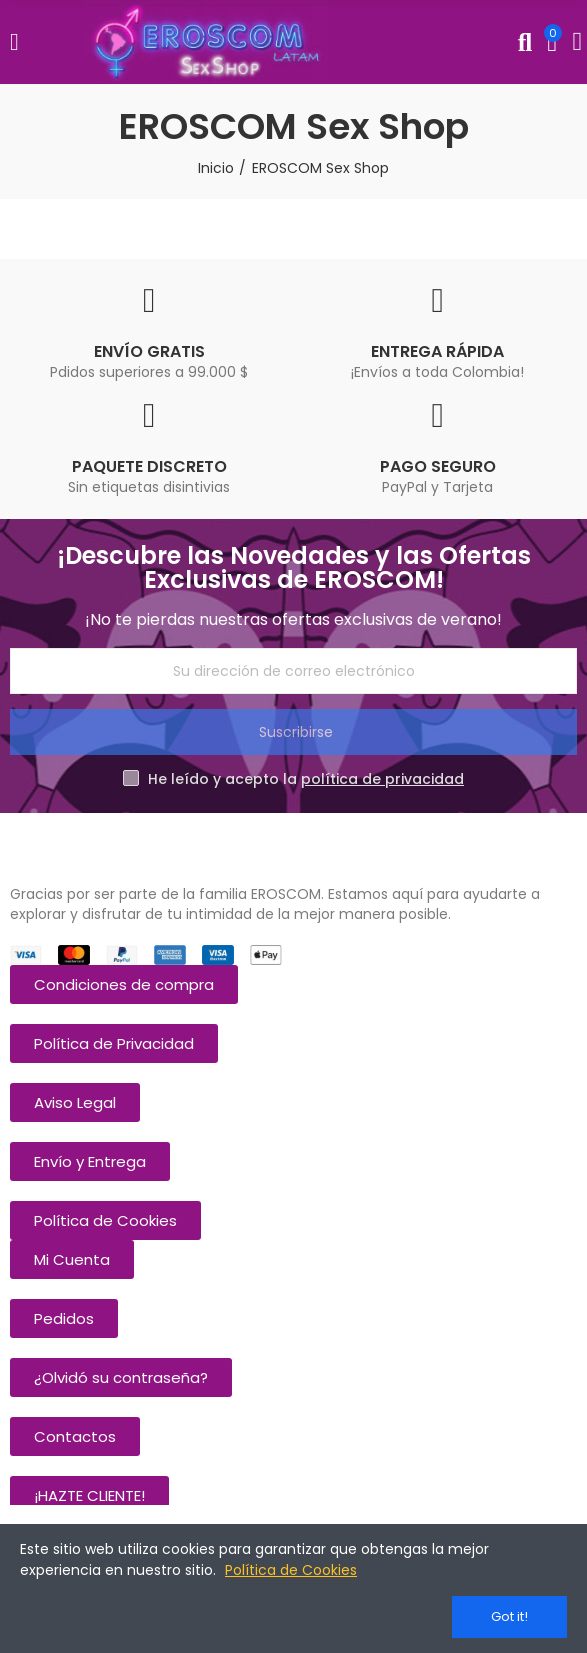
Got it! (509, 1616)
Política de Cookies (291, 1570)
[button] (124, 984)
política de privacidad (382, 779)
